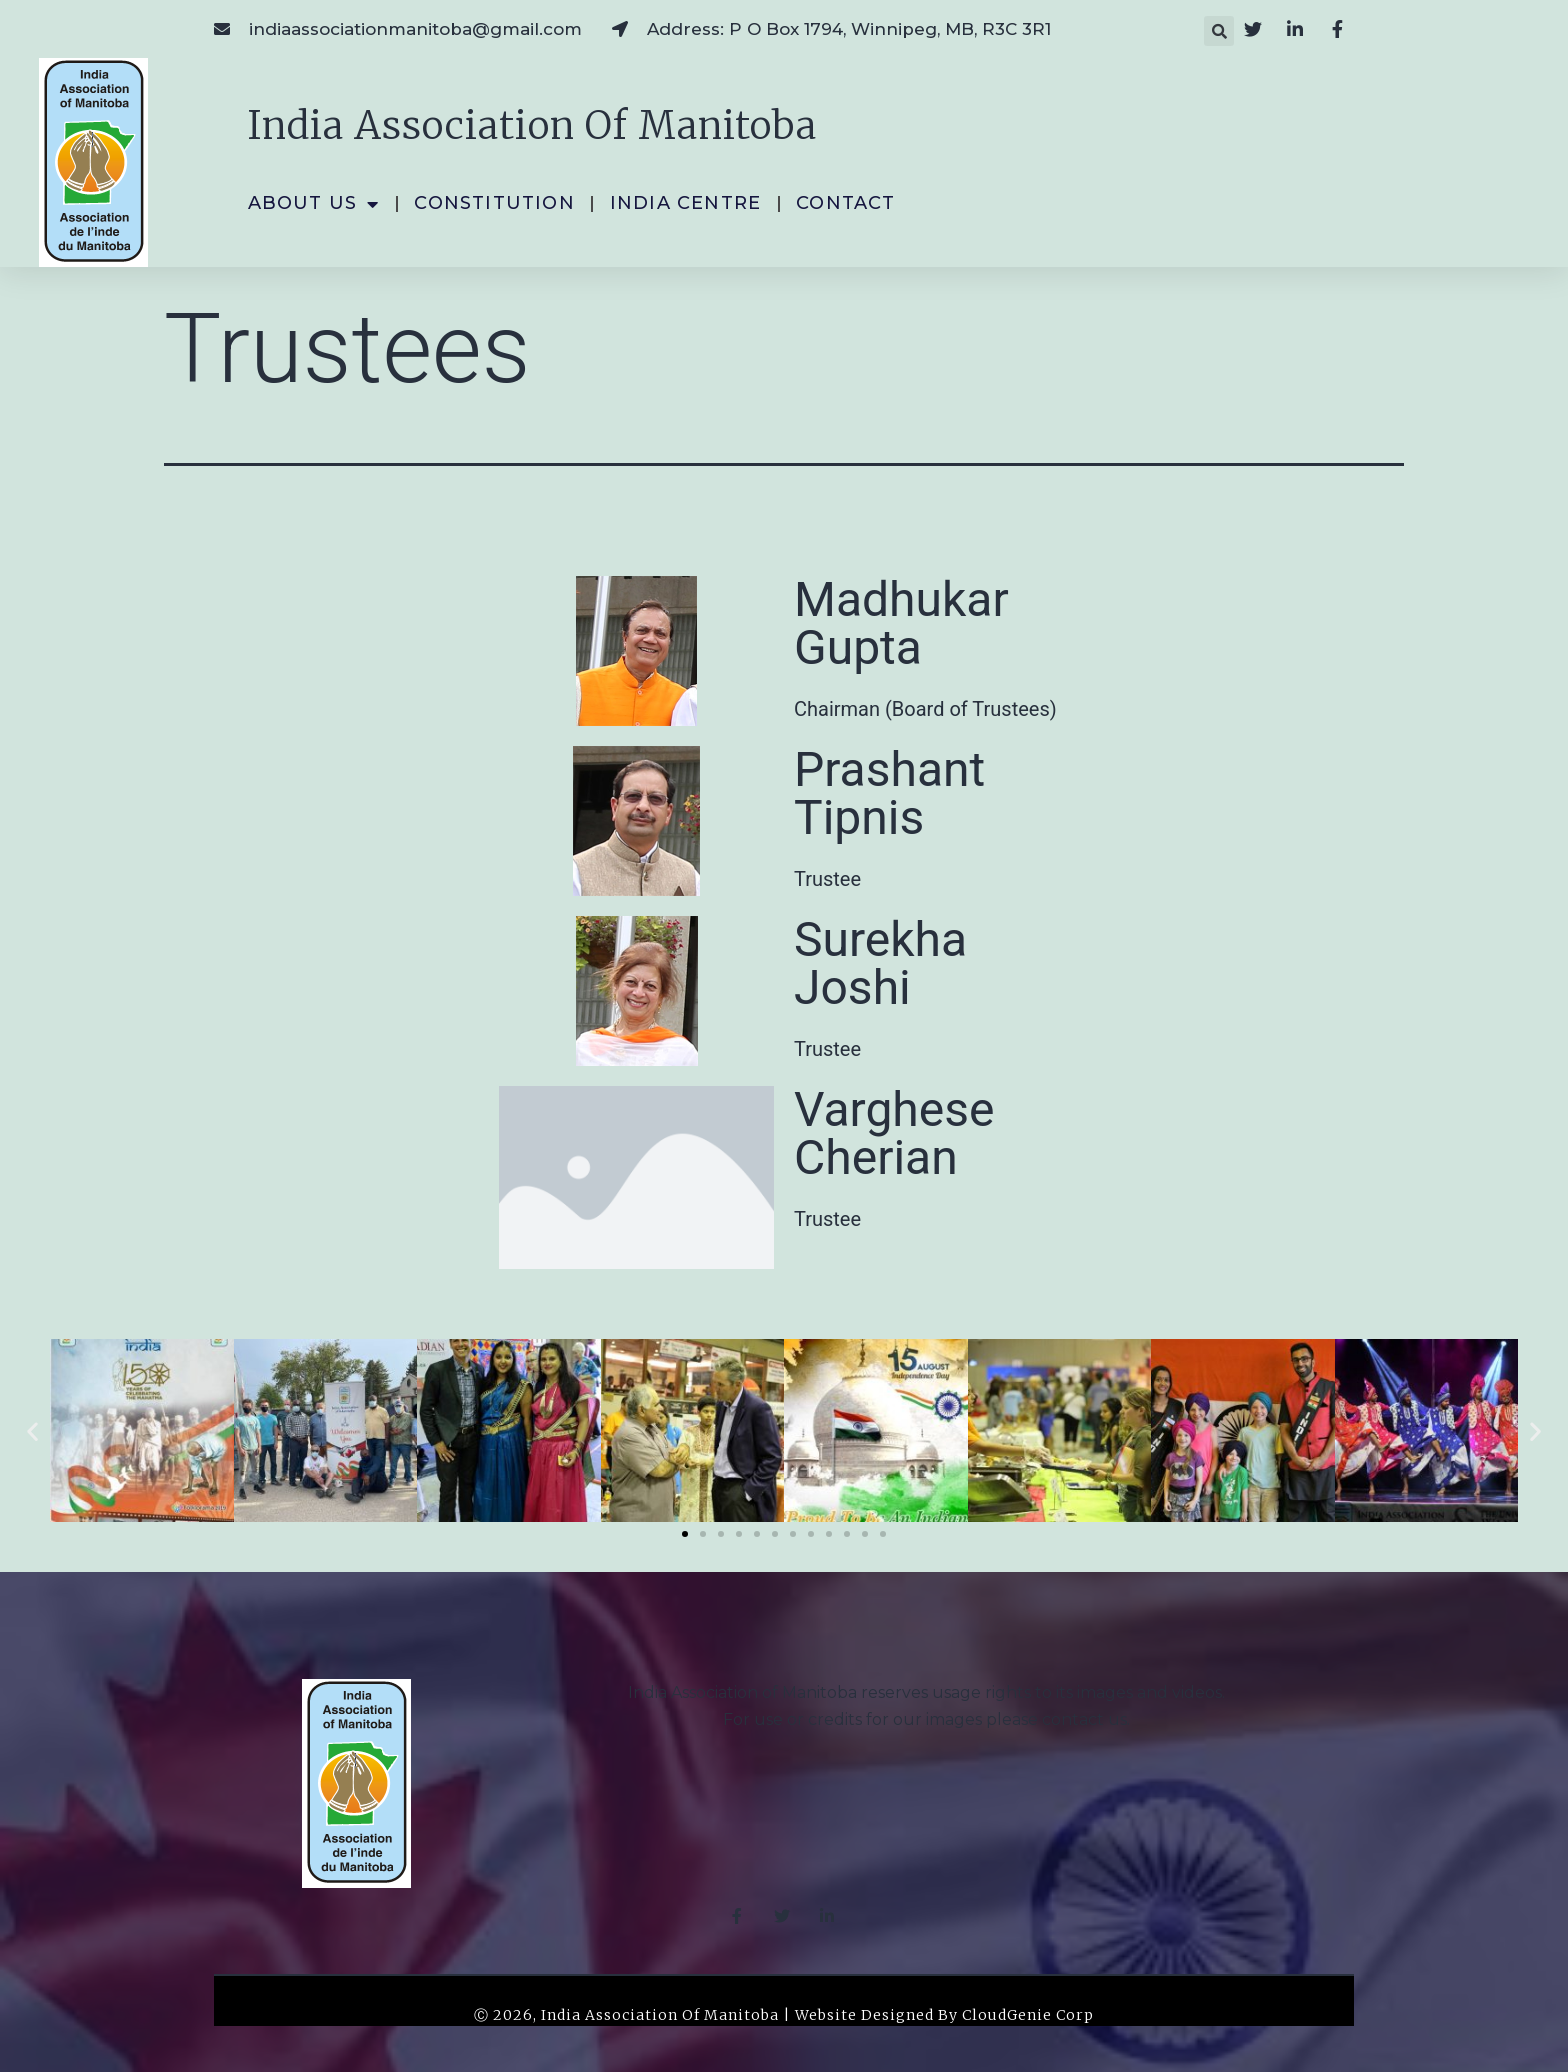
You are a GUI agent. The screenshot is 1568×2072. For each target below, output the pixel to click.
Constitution (494, 203)
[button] (1219, 31)
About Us (314, 204)
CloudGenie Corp (1028, 2015)
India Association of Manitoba (532, 125)
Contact (845, 203)
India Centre (685, 203)
